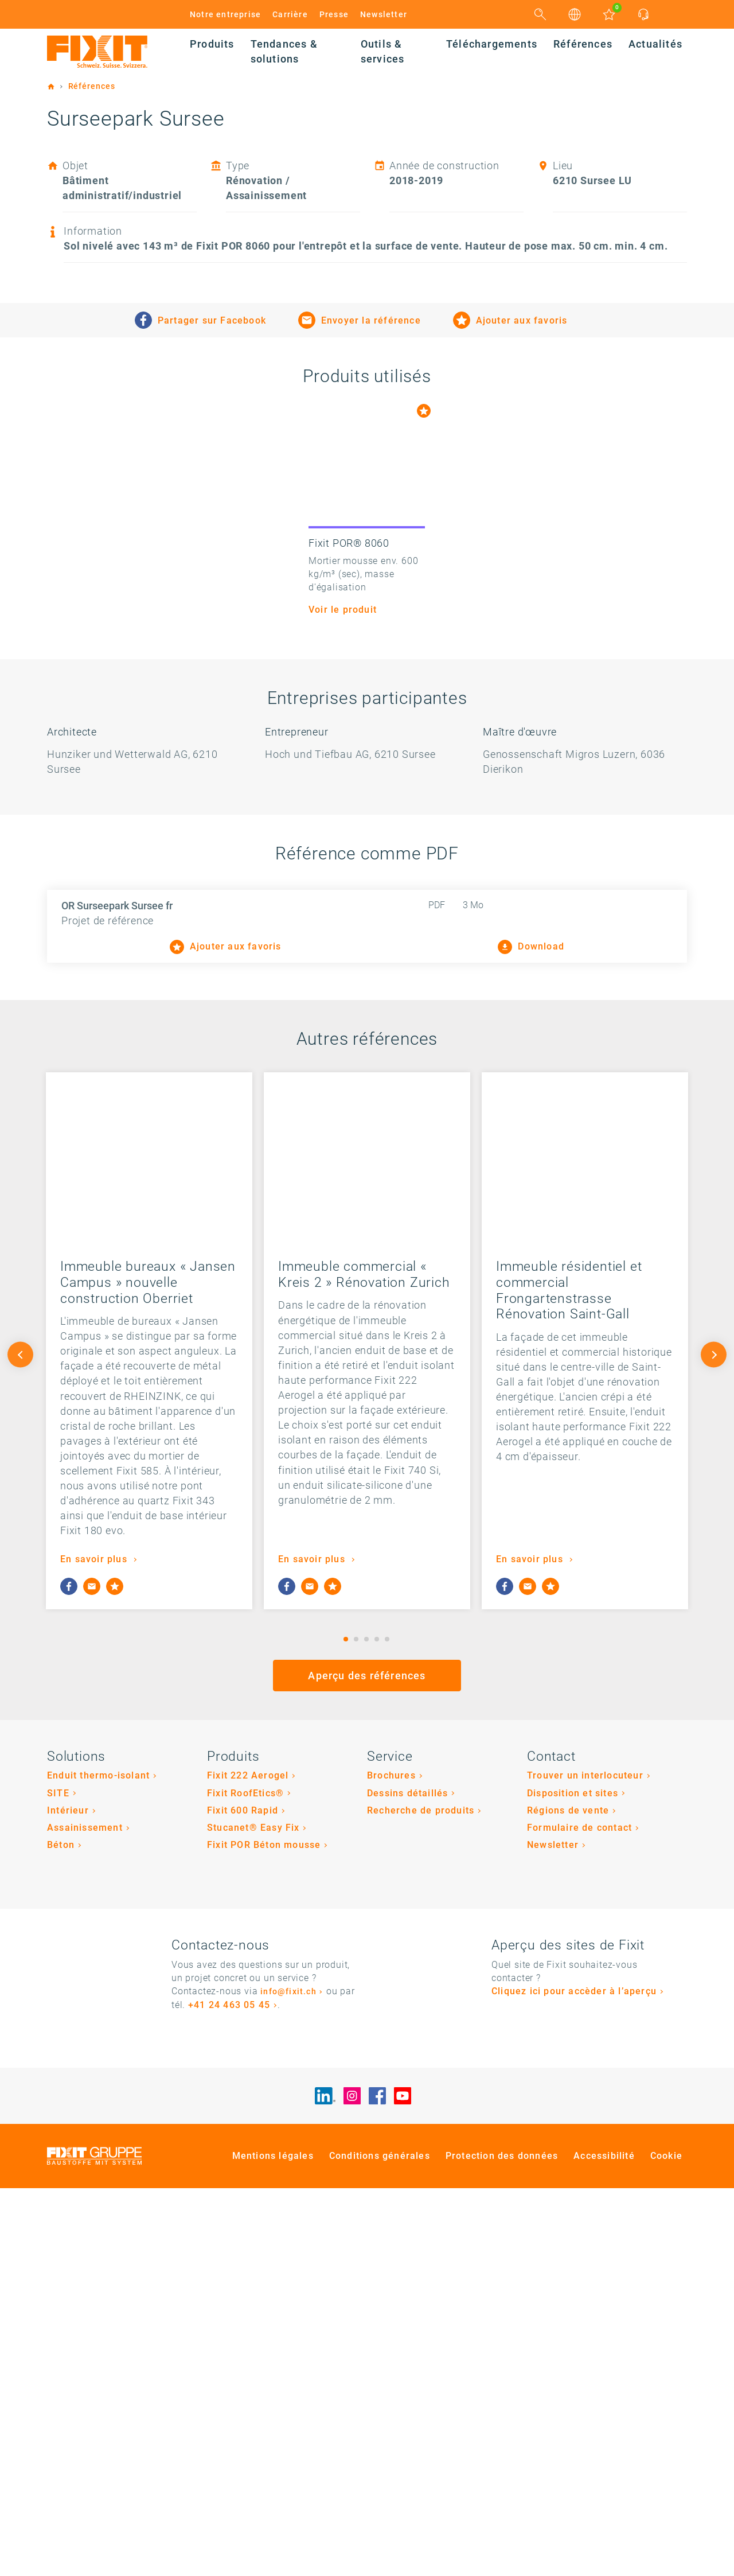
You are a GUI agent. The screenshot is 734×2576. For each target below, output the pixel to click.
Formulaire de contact (579, 2216)
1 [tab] (345, 2027)
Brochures (391, 2163)
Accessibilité (604, 2544)
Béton (61, 2233)
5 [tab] (387, 2027)
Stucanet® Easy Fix (253, 2216)
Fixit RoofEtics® (245, 2181)
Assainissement (85, 2216)
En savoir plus (95, 1947)
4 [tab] (376, 2027)
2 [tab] (356, 2027)
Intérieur (68, 2198)
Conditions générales (379, 2544)
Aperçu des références (366, 2064)
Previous (20, 1743)
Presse (334, 14)
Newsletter (383, 14)
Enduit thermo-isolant (98, 2163)
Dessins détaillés (407, 2181)
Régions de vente (568, 2198)
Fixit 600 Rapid (242, 2198)
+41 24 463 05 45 (229, 2393)
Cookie (666, 2544)
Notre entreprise (225, 14)
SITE (58, 2181)
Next (714, 1743)
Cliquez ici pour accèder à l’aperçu (574, 2379)
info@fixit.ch (288, 2380)
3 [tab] (366, 2027)
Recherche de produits (420, 2198)
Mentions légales (273, 2544)
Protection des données (502, 2544)
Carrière (290, 14)
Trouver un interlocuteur (585, 2163)
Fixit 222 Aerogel (247, 2163)
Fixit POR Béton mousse (264, 2233)
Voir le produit (343, 998)
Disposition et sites (572, 2181)
